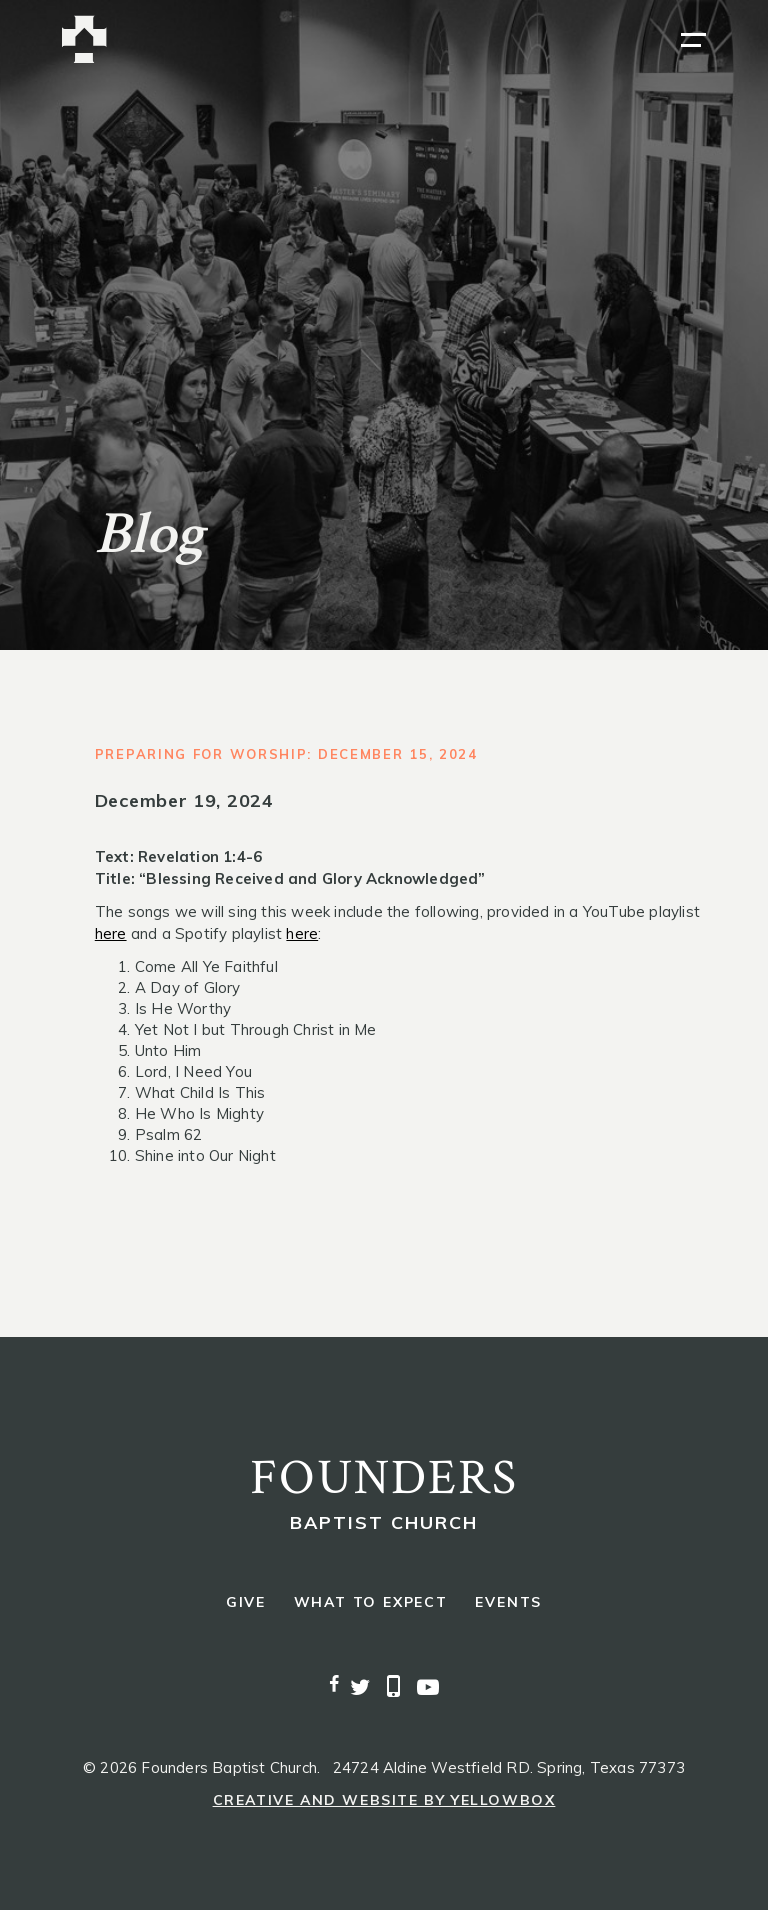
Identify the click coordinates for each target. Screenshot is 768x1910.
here (111, 933)
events (508, 1602)
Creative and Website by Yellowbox (384, 1800)
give (246, 1602)
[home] (84, 39)
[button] (693, 40)
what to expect (371, 1602)
